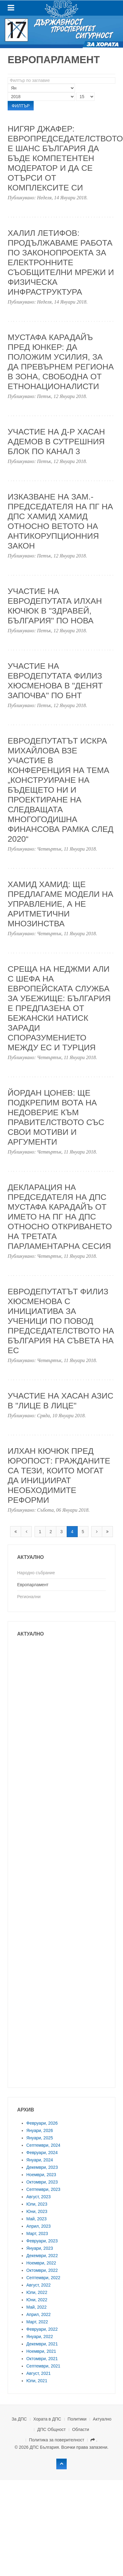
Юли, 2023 (36, 2204)
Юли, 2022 (36, 2292)
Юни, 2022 (36, 2299)
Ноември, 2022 (41, 2262)
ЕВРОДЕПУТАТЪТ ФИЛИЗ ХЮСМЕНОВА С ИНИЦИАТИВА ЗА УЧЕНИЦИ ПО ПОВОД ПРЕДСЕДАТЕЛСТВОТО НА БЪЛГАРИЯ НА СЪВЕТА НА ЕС (61, 1321)
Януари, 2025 (39, 2137)
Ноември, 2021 (41, 2351)
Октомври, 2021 (42, 2358)
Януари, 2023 (39, 2248)
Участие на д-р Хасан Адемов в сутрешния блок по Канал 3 (56, 441)
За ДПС (19, 2419)
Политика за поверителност (56, 2439)
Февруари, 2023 (42, 2240)
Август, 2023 (38, 2196)
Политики (77, 2419)
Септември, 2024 (43, 2145)
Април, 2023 (38, 2226)
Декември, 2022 (42, 2255)
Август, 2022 (38, 2285)
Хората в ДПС (47, 2419)
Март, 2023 (37, 2233)
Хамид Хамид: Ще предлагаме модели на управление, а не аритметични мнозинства (60, 904)
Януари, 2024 (39, 2159)
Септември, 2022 (43, 2277)
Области (80, 2429)
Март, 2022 (37, 2321)
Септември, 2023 (43, 2189)
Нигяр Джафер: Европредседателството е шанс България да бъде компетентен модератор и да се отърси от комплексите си (65, 158)
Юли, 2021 (36, 2380)
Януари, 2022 (39, 2336)
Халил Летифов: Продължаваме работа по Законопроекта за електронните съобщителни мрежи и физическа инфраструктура (61, 262)
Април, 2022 (38, 2314)
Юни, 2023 (36, 2211)
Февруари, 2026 (42, 2123)
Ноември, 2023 (41, 2174)
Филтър (21, 105)
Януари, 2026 (39, 2130)
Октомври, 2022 (42, 2270)
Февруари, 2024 (42, 2152)
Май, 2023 (36, 2218)
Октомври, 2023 (42, 2182)
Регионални (28, 1596)
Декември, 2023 (42, 2167)
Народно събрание (36, 1572)
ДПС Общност (51, 2429)
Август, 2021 (38, 2373)
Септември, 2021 (43, 2366)
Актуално (102, 2419)
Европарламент (33, 1584)
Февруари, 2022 (42, 2329)
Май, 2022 (36, 2307)
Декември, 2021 (42, 2343)
